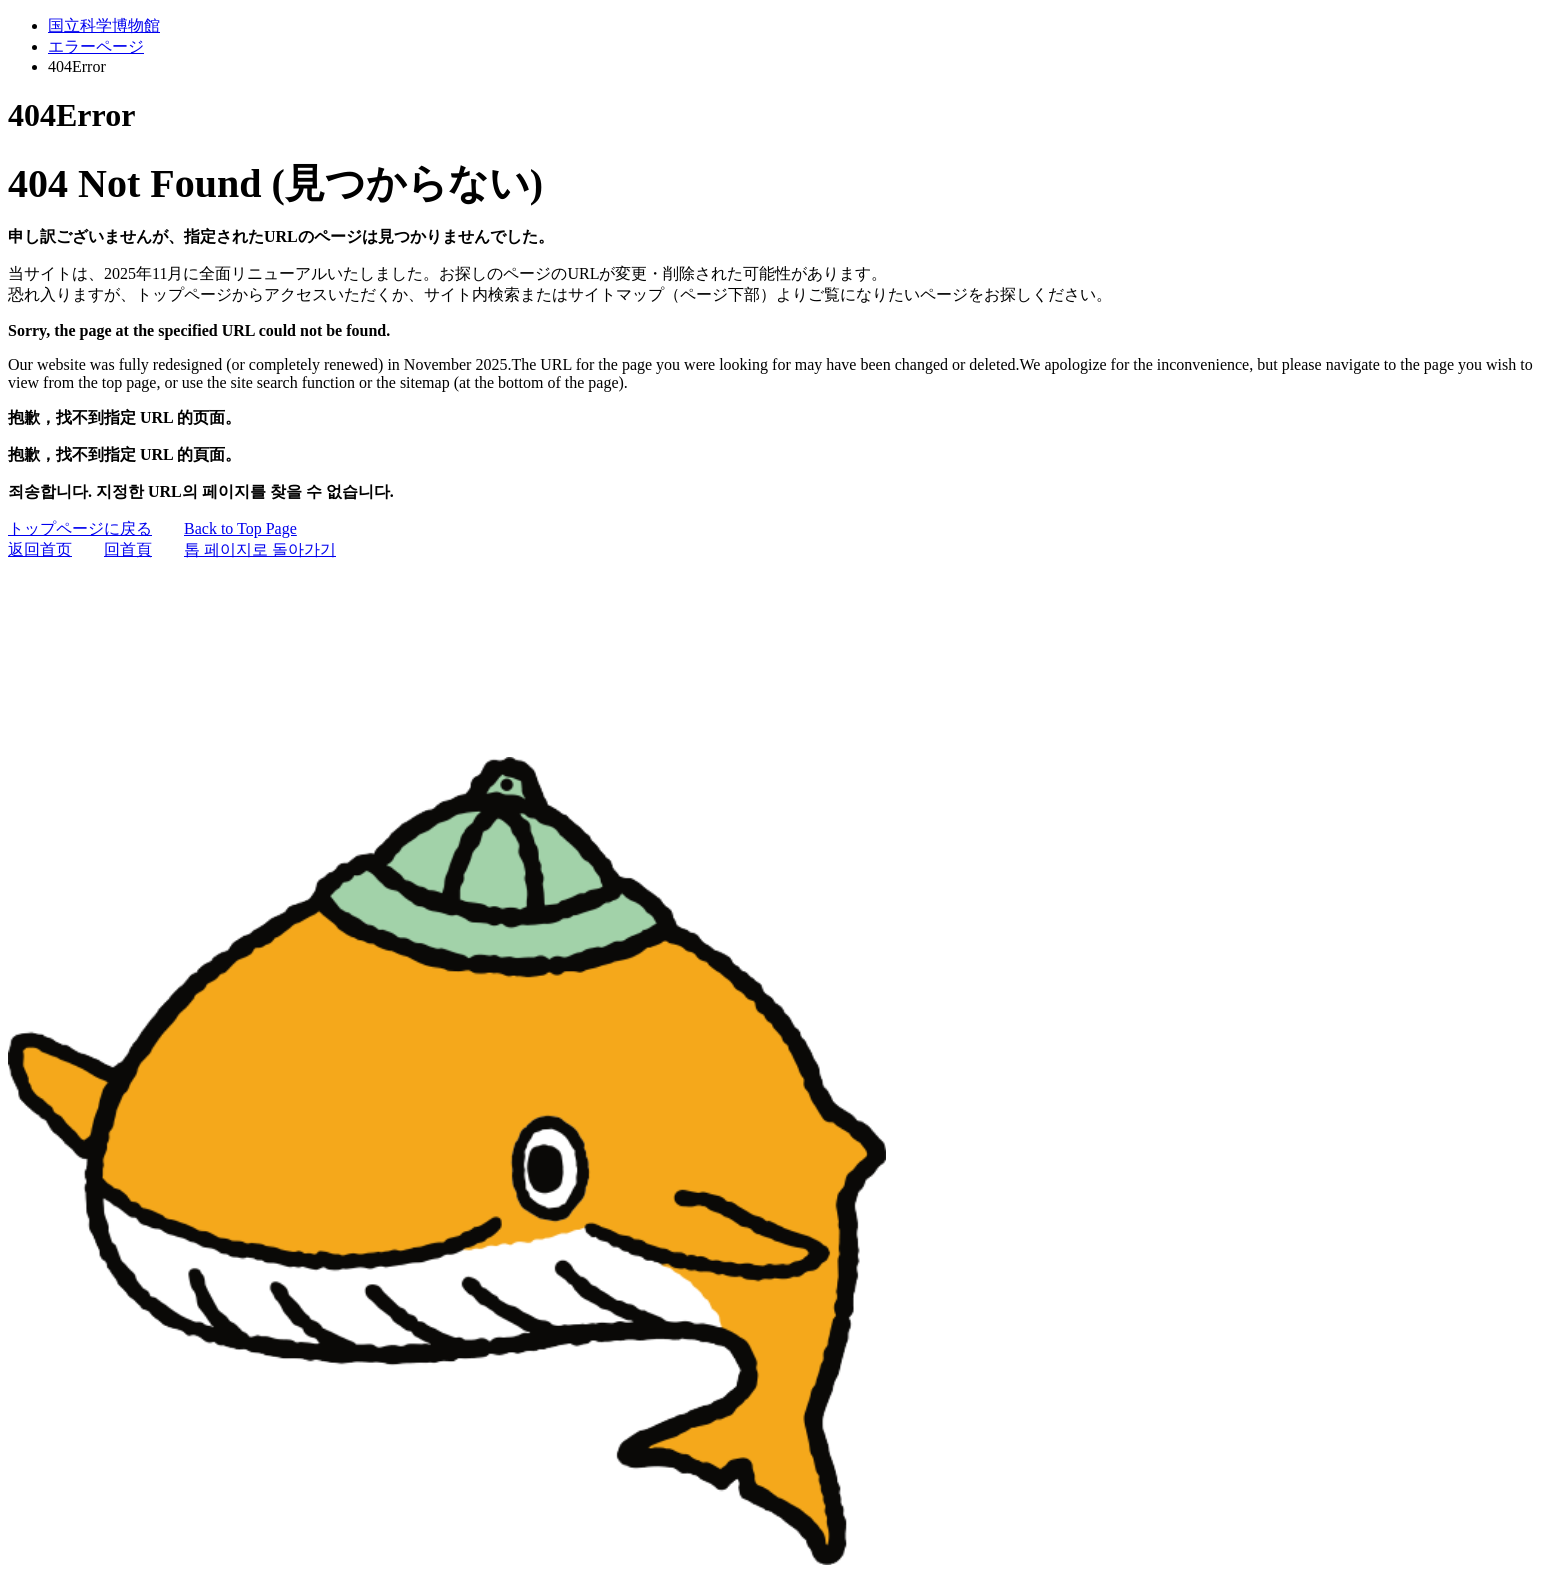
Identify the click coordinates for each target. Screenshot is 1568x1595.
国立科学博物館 (104, 25)
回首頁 (128, 549)
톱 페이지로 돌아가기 (260, 549)
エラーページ (96, 46)
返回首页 (40, 549)
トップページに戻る (80, 528)
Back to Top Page (240, 528)
